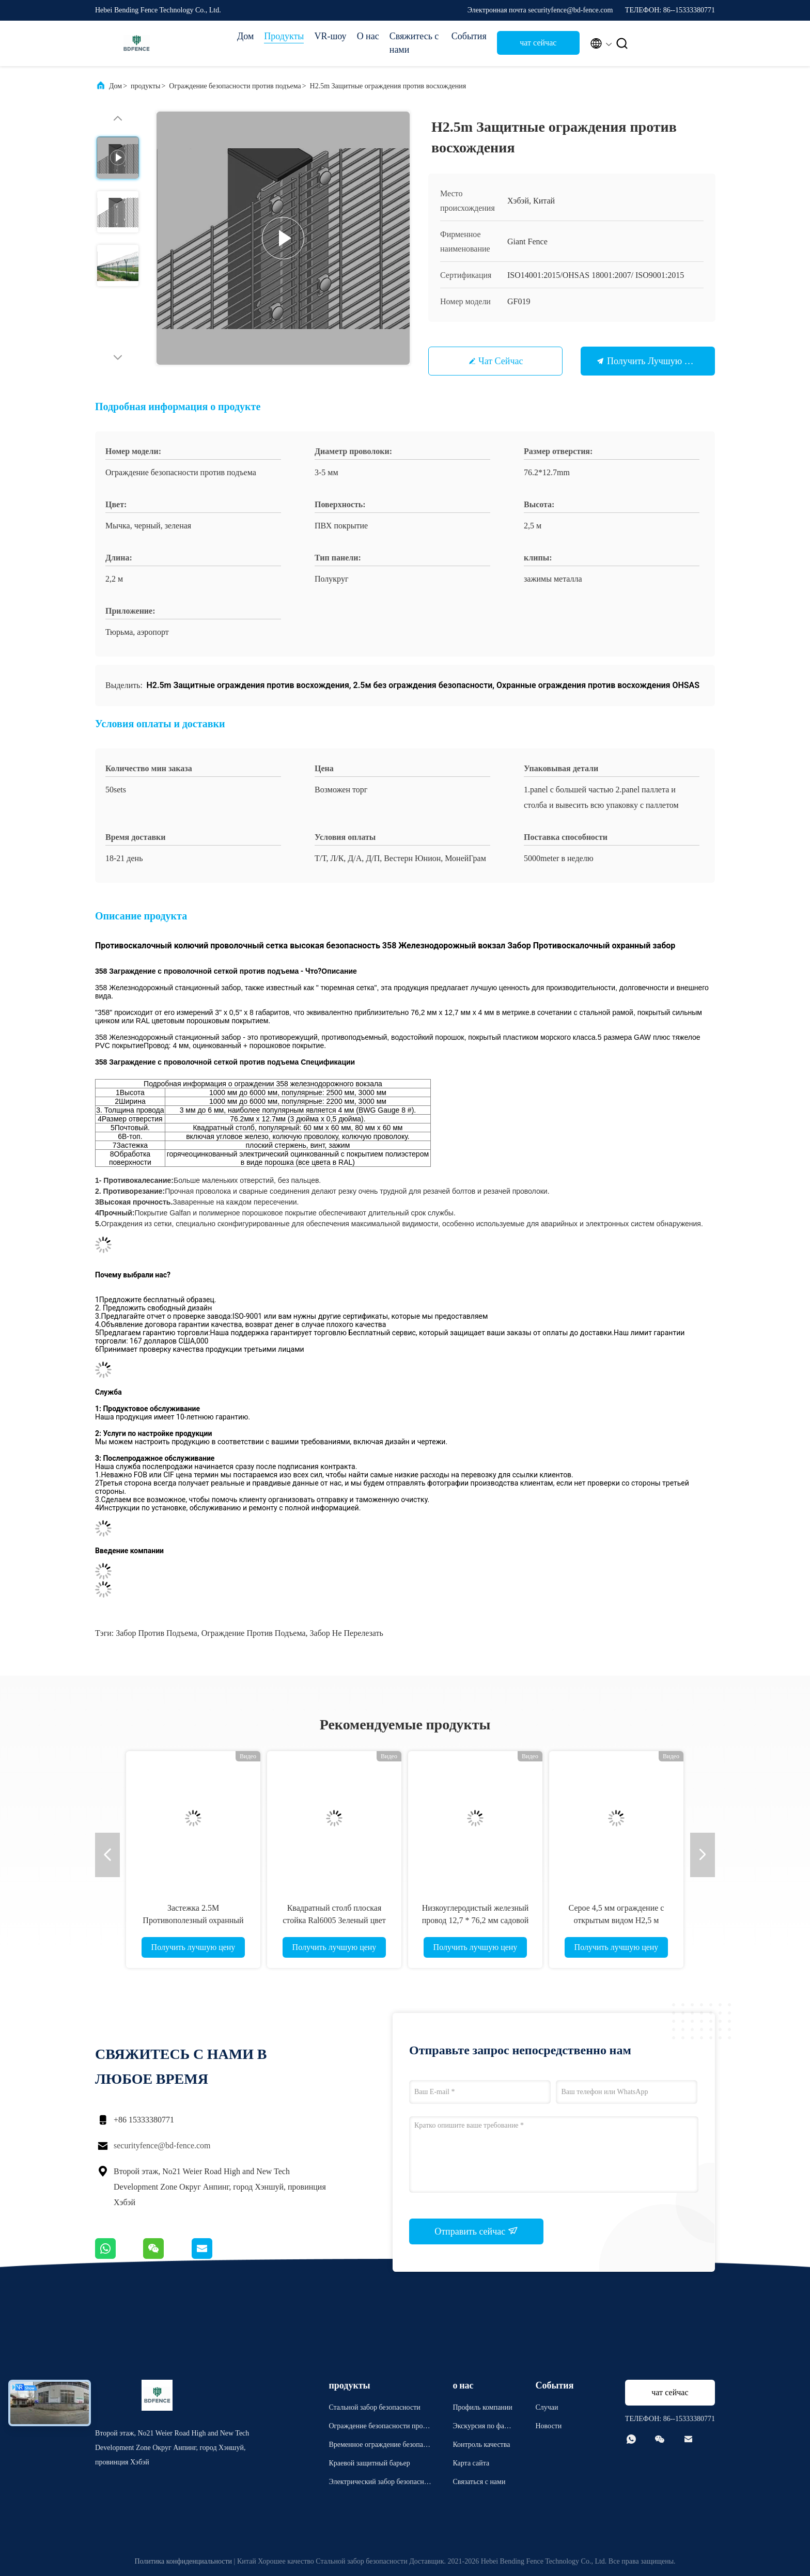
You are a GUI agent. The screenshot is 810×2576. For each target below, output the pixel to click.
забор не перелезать (346, 1633)
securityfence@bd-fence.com (162, 2145)
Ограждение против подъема (253, 1633)
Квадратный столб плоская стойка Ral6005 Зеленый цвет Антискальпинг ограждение (334, 1920)
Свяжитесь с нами (414, 43)
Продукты (284, 36)
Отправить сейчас (476, 2231)
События (469, 36)
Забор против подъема (156, 1633)
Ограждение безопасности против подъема (235, 86)
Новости (548, 2426)
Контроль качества (481, 2444)
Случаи (546, 2407)
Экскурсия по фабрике (482, 2427)
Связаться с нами (479, 2482)
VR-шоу (330, 36)
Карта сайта (471, 2463)
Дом (245, 36)
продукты (145, 86)
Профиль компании (482, 2407)
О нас (368, 36)
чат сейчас (538, 43)
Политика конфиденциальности (183, 2561)
